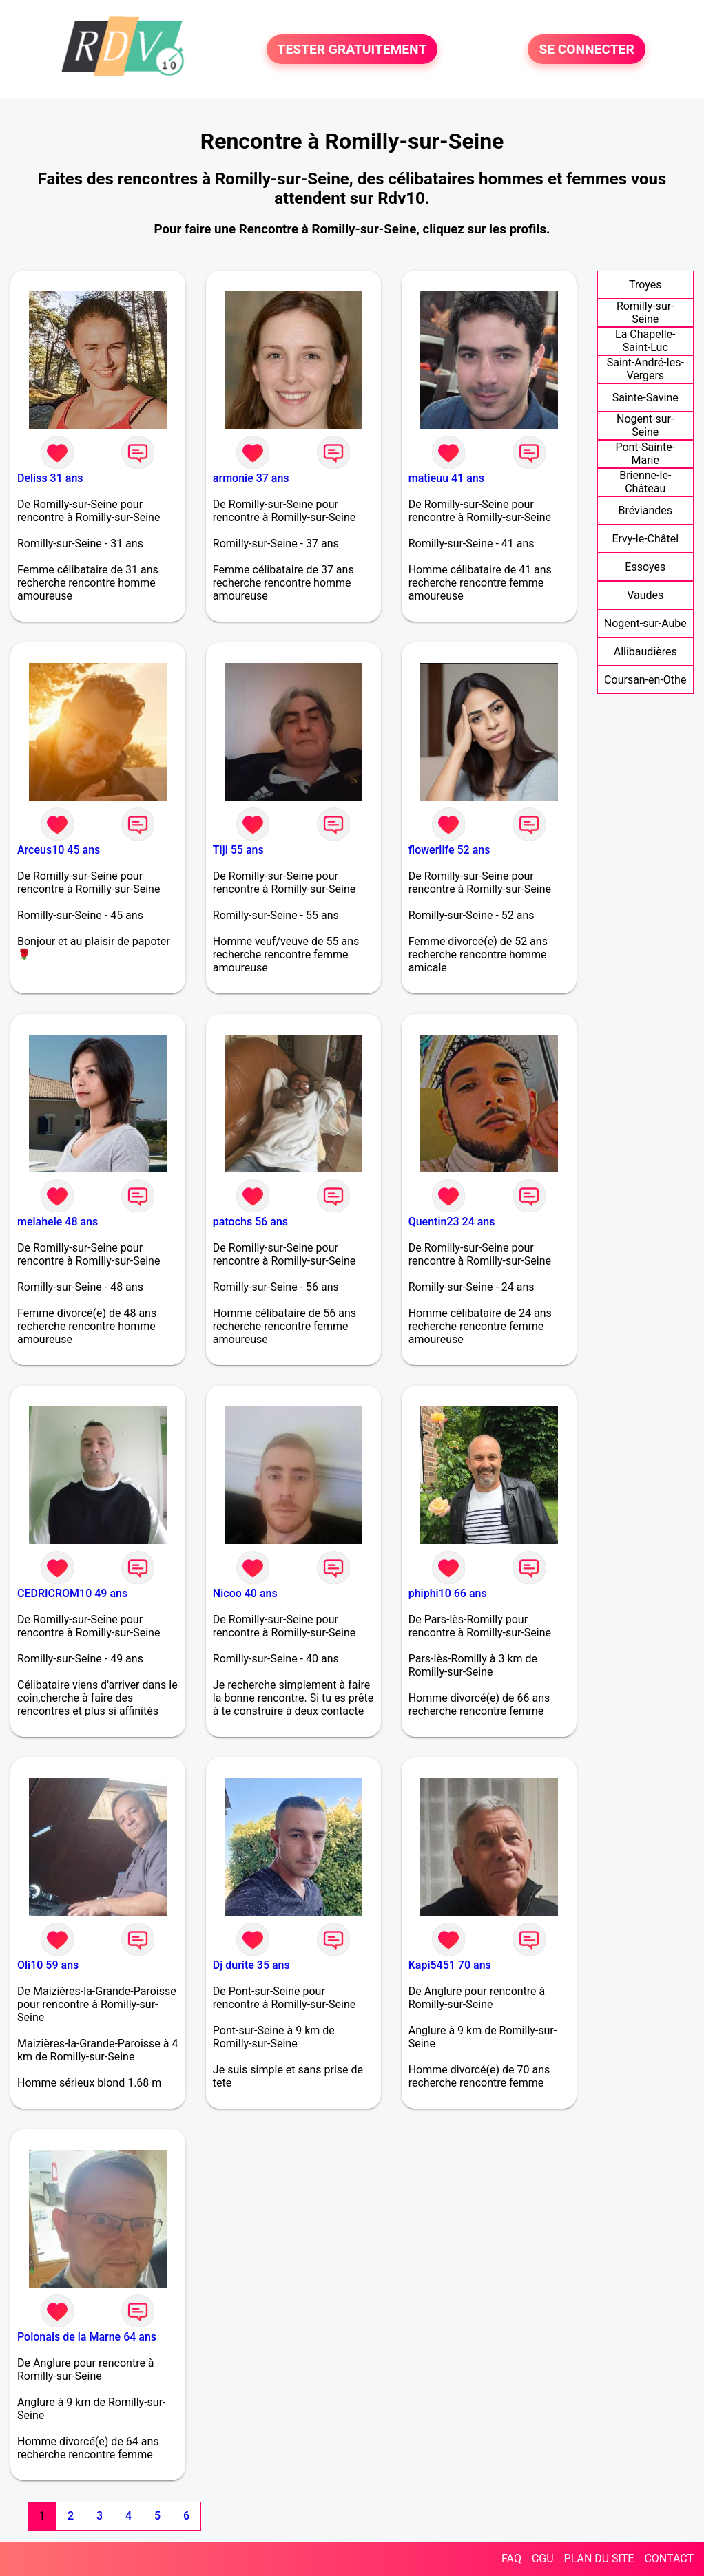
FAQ (511, 2558)
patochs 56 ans (250, 1221)
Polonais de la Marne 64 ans (86, 2336)
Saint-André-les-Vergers (645, 369)
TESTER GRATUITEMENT (352, 49)
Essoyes (645, 566)
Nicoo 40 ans (245, 1593)
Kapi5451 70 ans (449, 1965)
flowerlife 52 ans (449, 849)
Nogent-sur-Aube (645, 623)
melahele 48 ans (57, 1221)
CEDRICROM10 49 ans (72, 1593)
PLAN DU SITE (599, 2558)
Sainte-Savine (645, 397)
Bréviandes (645, 510)
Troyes (645, 284)
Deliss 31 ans (50, 478)
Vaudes (645, 595)
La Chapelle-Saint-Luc (645, 341)
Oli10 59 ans (48, 1965)
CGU (543, 2558)
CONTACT (669, 2558)
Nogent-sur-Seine (645, 425)
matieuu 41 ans (446, 478)
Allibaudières (645, 651)
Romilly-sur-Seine (645, 312)
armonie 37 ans (251, 478)
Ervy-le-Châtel (645, 538)
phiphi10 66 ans (447, 1593)
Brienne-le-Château (645, 482)
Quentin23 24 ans (451, 1221)
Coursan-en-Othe (645, 679)
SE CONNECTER (586, 49)
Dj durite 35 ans (251, 1965)
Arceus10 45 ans (58, 849)
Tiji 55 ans (238, 849)
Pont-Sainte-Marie (645, 454)
